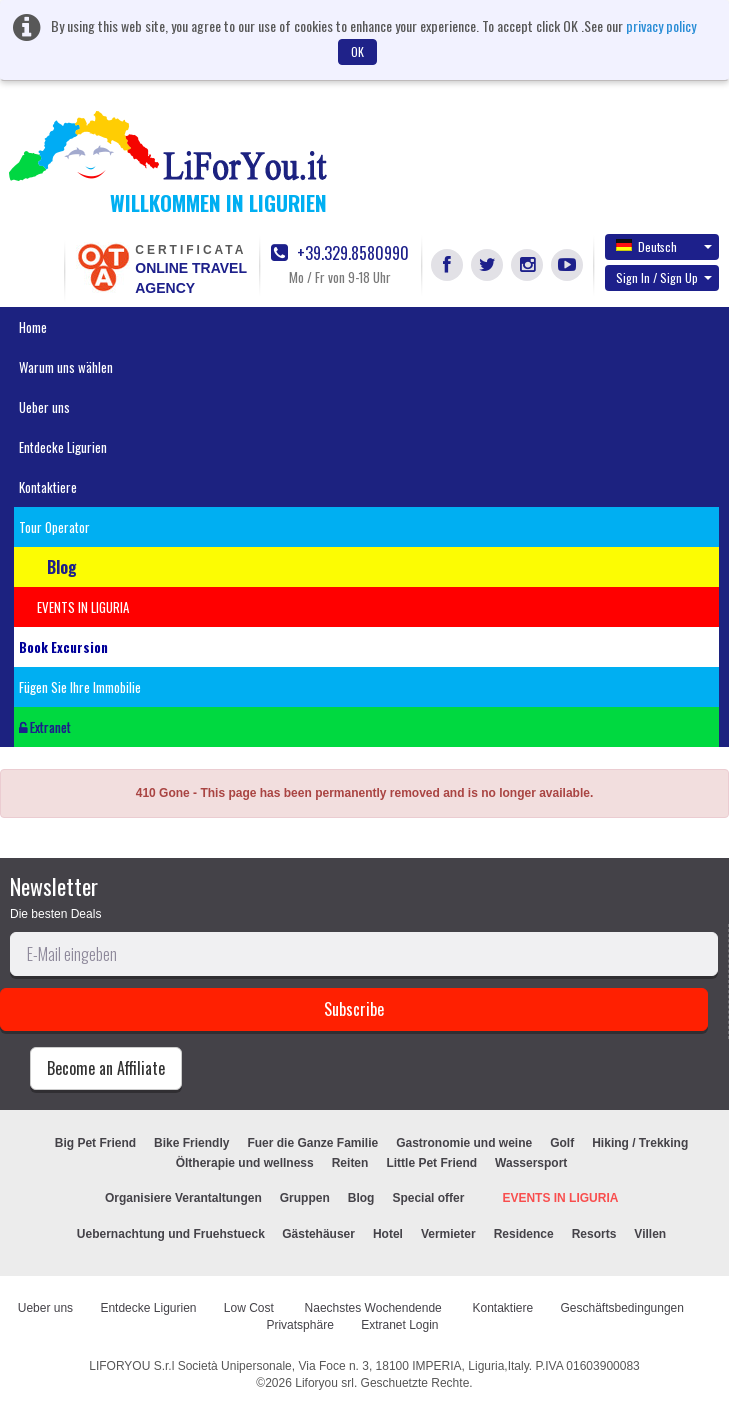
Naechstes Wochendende (375, 1308)
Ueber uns (44, 407)
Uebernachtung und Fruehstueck (172, 1234)
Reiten (350, 1163)
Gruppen (305, 1198)
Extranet (45, 727)
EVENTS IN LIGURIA (560, 1198)
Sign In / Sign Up (664, 277)
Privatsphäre (299, 1325)
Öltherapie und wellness (245, 1163)
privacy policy (661, 25)
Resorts (594, 1234)
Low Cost (250, 1308)
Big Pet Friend (95, 1143)
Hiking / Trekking (640, 1143)
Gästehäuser (318, 1234)
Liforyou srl (324, 1383)
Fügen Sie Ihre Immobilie (80, 687)
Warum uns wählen (66, 367)
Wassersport (531, 1163)
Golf (562, 1143)
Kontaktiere (48, 487)
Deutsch (664, 246)
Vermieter (448, 1234)
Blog (361, 1198)
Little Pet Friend (431, 1163)
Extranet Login (399, 1325)
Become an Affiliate (106, 1068)
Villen (650, 1234)
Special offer (428, 1198)
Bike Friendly (191, 1143)
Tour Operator (54, 527)
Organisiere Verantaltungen (183, 1198)
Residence (524, 1234)
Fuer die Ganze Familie (312, 1143)
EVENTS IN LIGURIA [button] (83, 607)
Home (33, 327)
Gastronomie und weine (464, 1143)
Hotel (388, 1234)
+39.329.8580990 (340, 253)
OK (357, 51)
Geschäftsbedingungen (624, 1308)
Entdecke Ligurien (63, 447)
